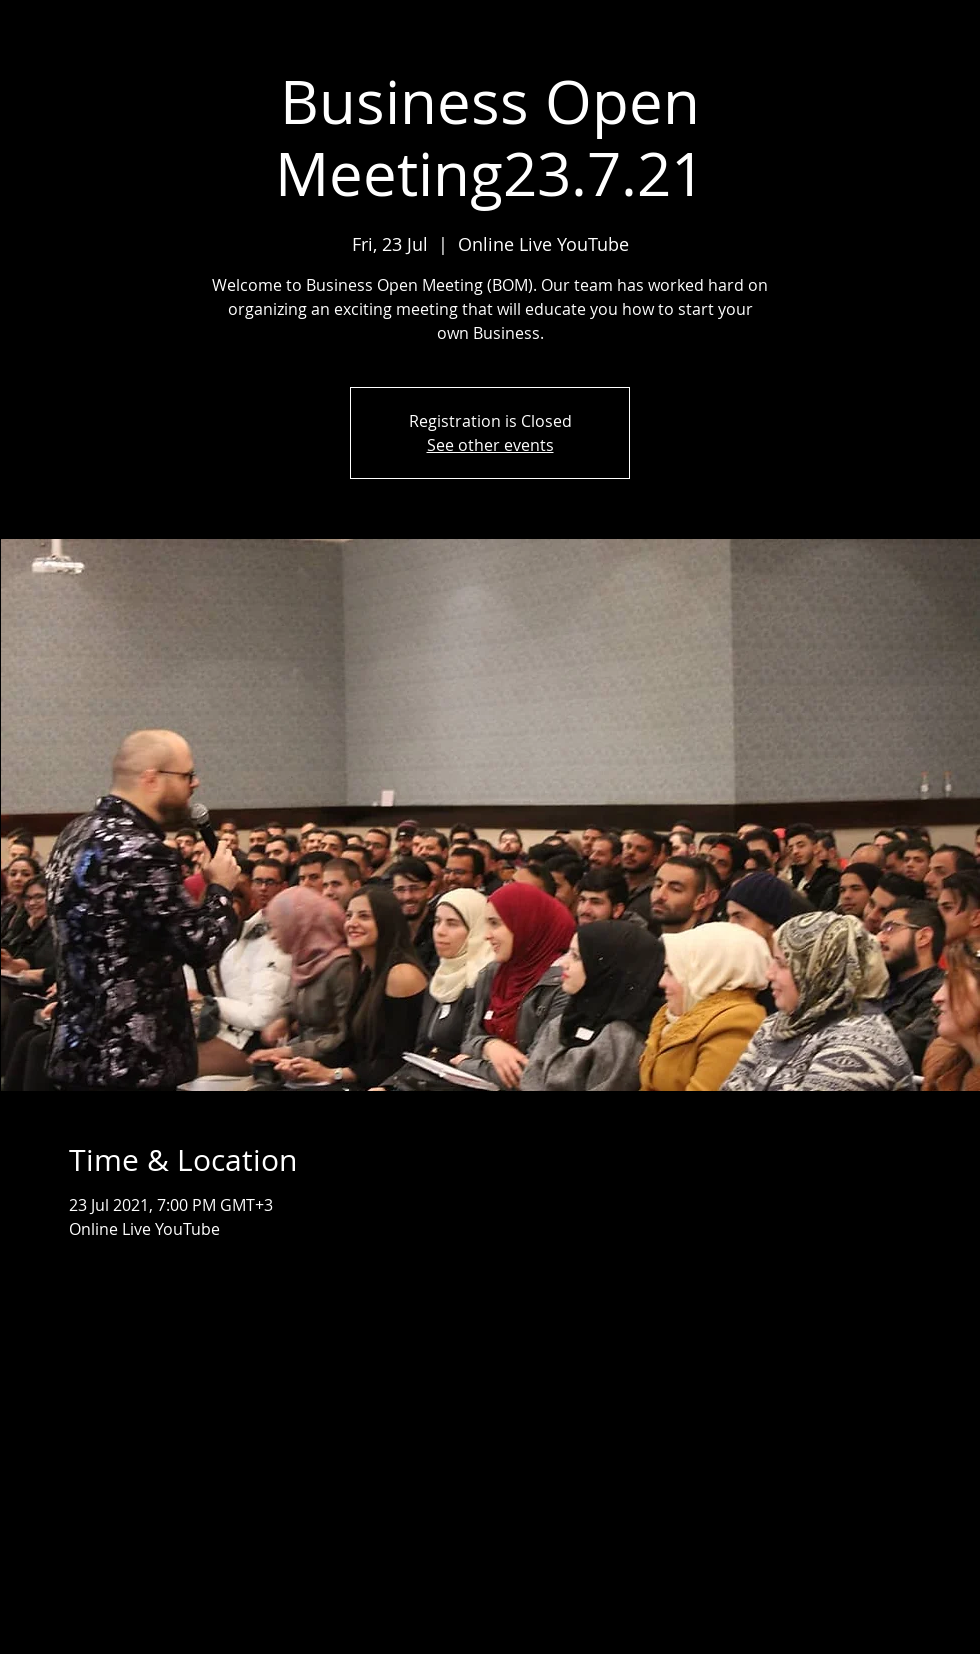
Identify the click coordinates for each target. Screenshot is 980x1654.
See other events (490, 445)
